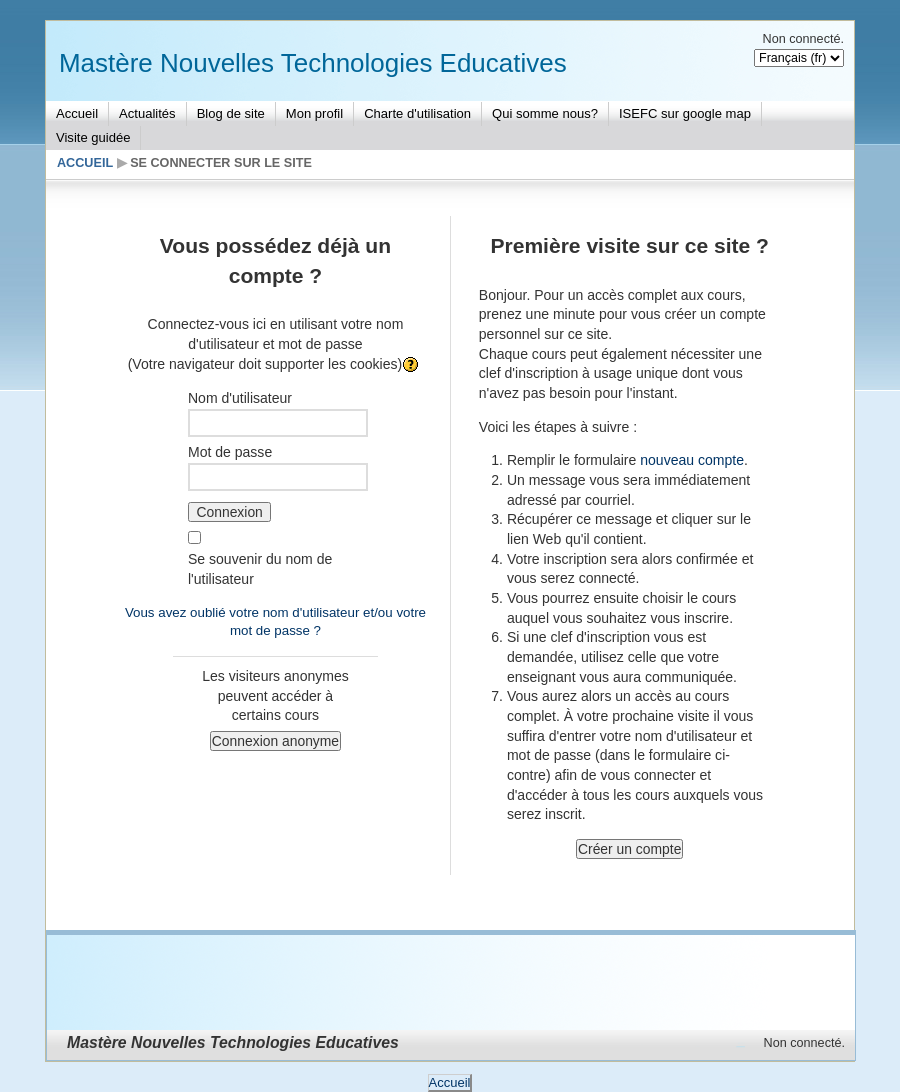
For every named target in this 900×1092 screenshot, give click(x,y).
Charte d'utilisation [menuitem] (417, 113)
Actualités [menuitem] (147, 113)
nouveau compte (692, 460)
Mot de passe (230, 452)
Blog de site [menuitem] (231, 113)
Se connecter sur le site (221, 163)
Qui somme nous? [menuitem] (545, 113)
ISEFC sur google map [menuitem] (685, 113)
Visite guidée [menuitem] (93, 137)
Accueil (85, 163)
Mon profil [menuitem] (314, 113)
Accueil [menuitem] (77, 113)
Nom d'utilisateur (240, 398)
